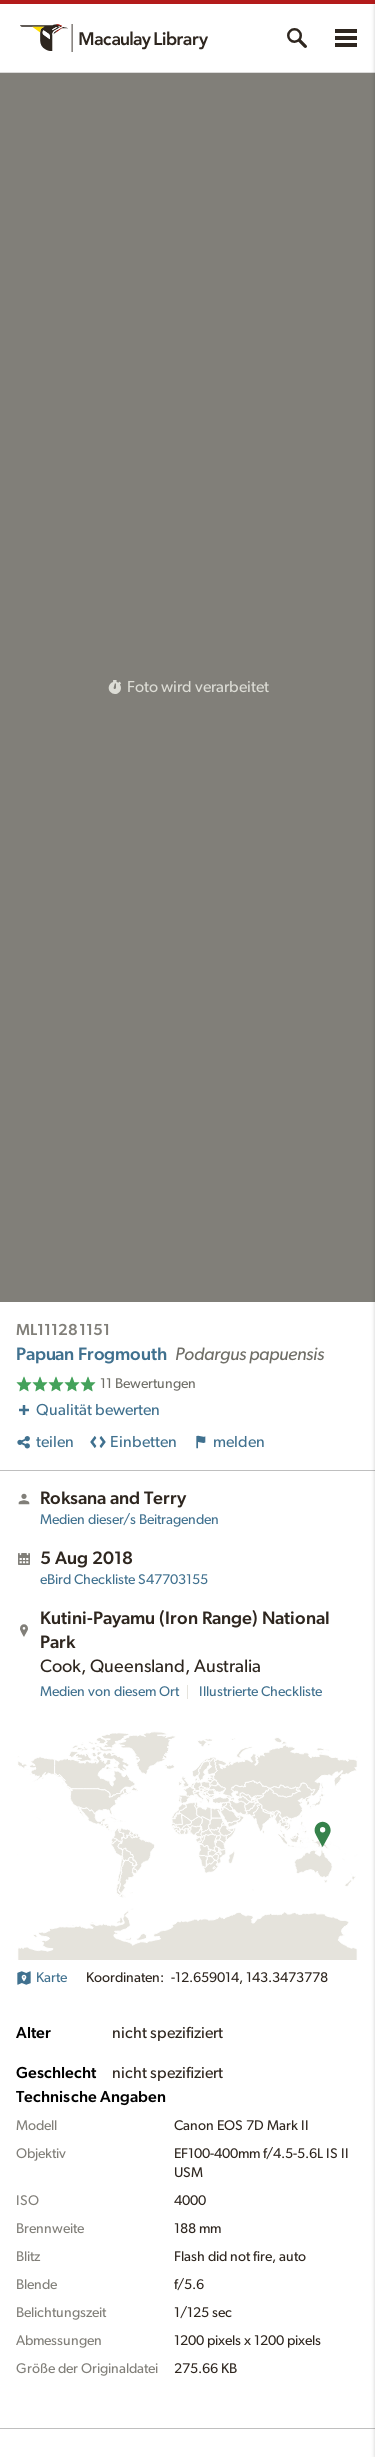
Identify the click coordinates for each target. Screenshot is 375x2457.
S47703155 (124, 1580)
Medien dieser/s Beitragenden (129, 1520)
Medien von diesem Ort (109, 1692)
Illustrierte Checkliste (260, 1692)
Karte (41, 1978)
